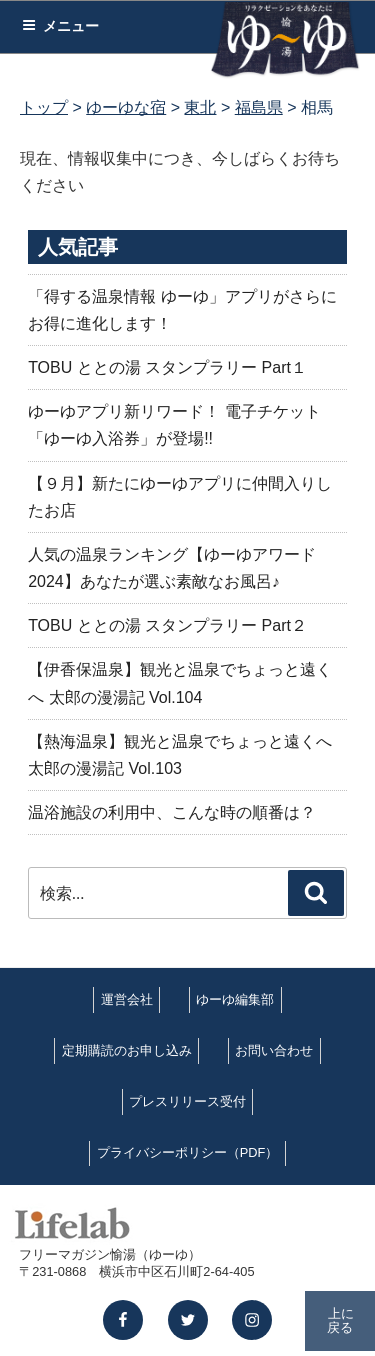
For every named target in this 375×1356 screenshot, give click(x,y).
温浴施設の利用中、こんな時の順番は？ (172, 812)
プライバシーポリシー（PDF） (188, 1152)
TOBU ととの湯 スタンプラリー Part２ (167, 625)
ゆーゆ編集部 (235, 999)
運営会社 (127, 999)
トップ (44, 107)
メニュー (60, 26)
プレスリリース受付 (187, 1101)
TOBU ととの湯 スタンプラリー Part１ (167, 367)
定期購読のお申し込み (127, 1050)
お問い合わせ (274, 1050)
